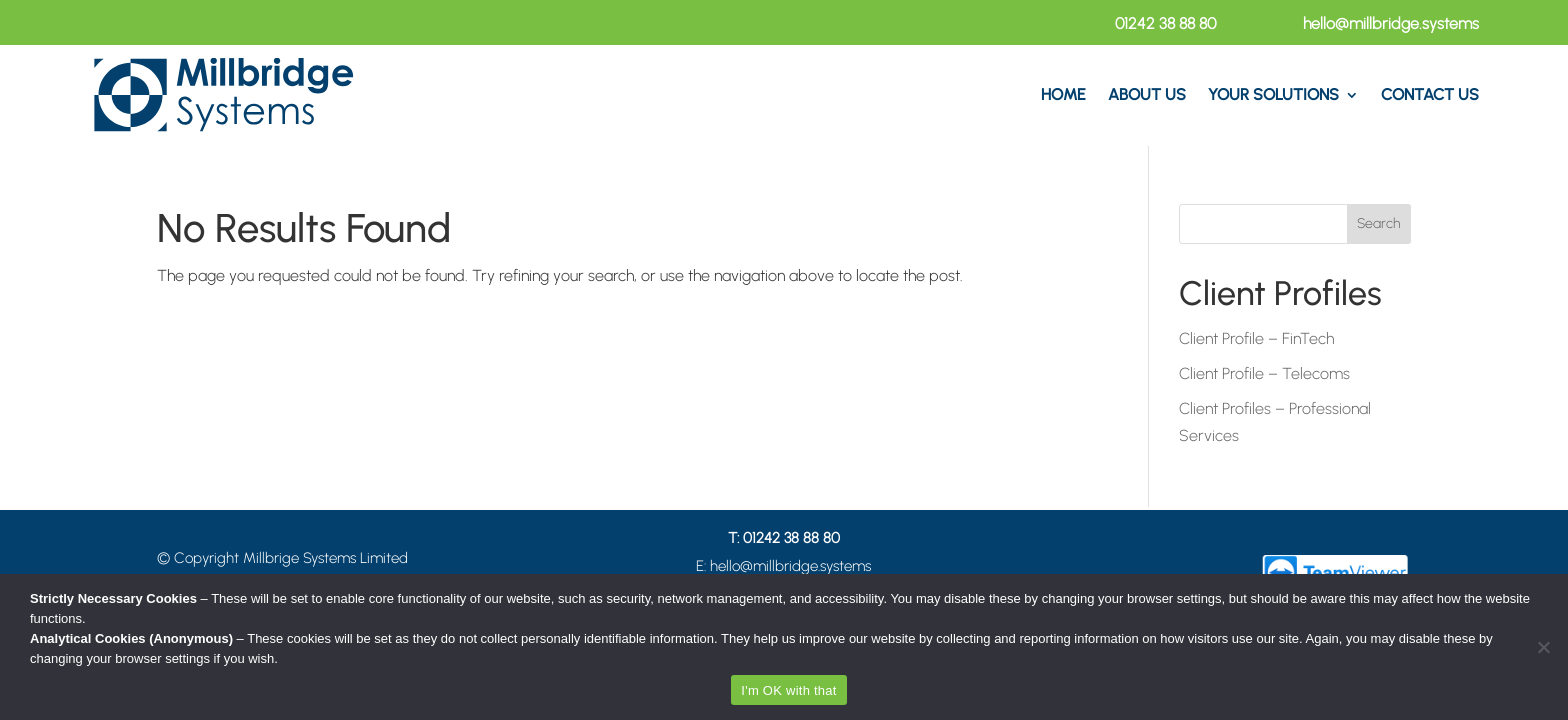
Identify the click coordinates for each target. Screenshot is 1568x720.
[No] (1543, 647)
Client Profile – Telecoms (1264, 373)
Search (1378, 223)
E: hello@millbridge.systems (783, 566)
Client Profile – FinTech (1256, 338)
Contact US (1430, 94)
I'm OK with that (788, 690)
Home (1063, 94)
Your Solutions (1273, 94)
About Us (1147, 94)
